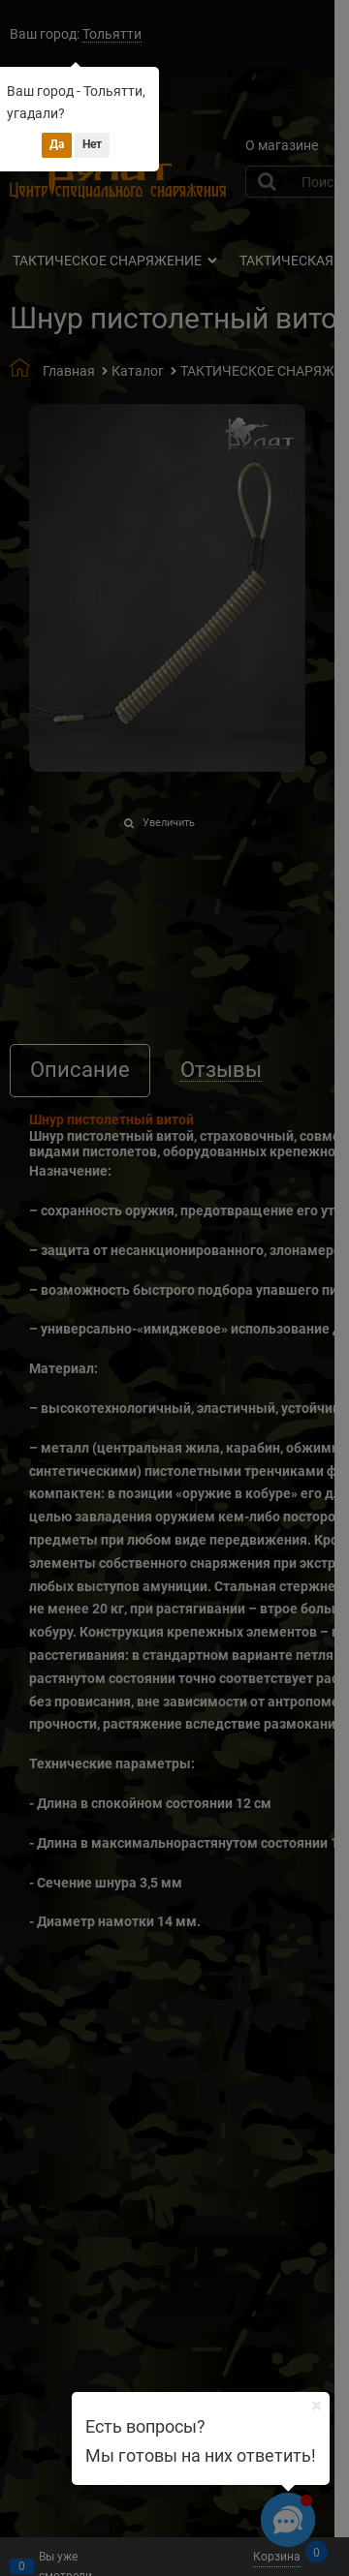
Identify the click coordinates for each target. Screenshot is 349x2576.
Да (56, 144)
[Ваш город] (316, 2405)
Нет (92, 144)
